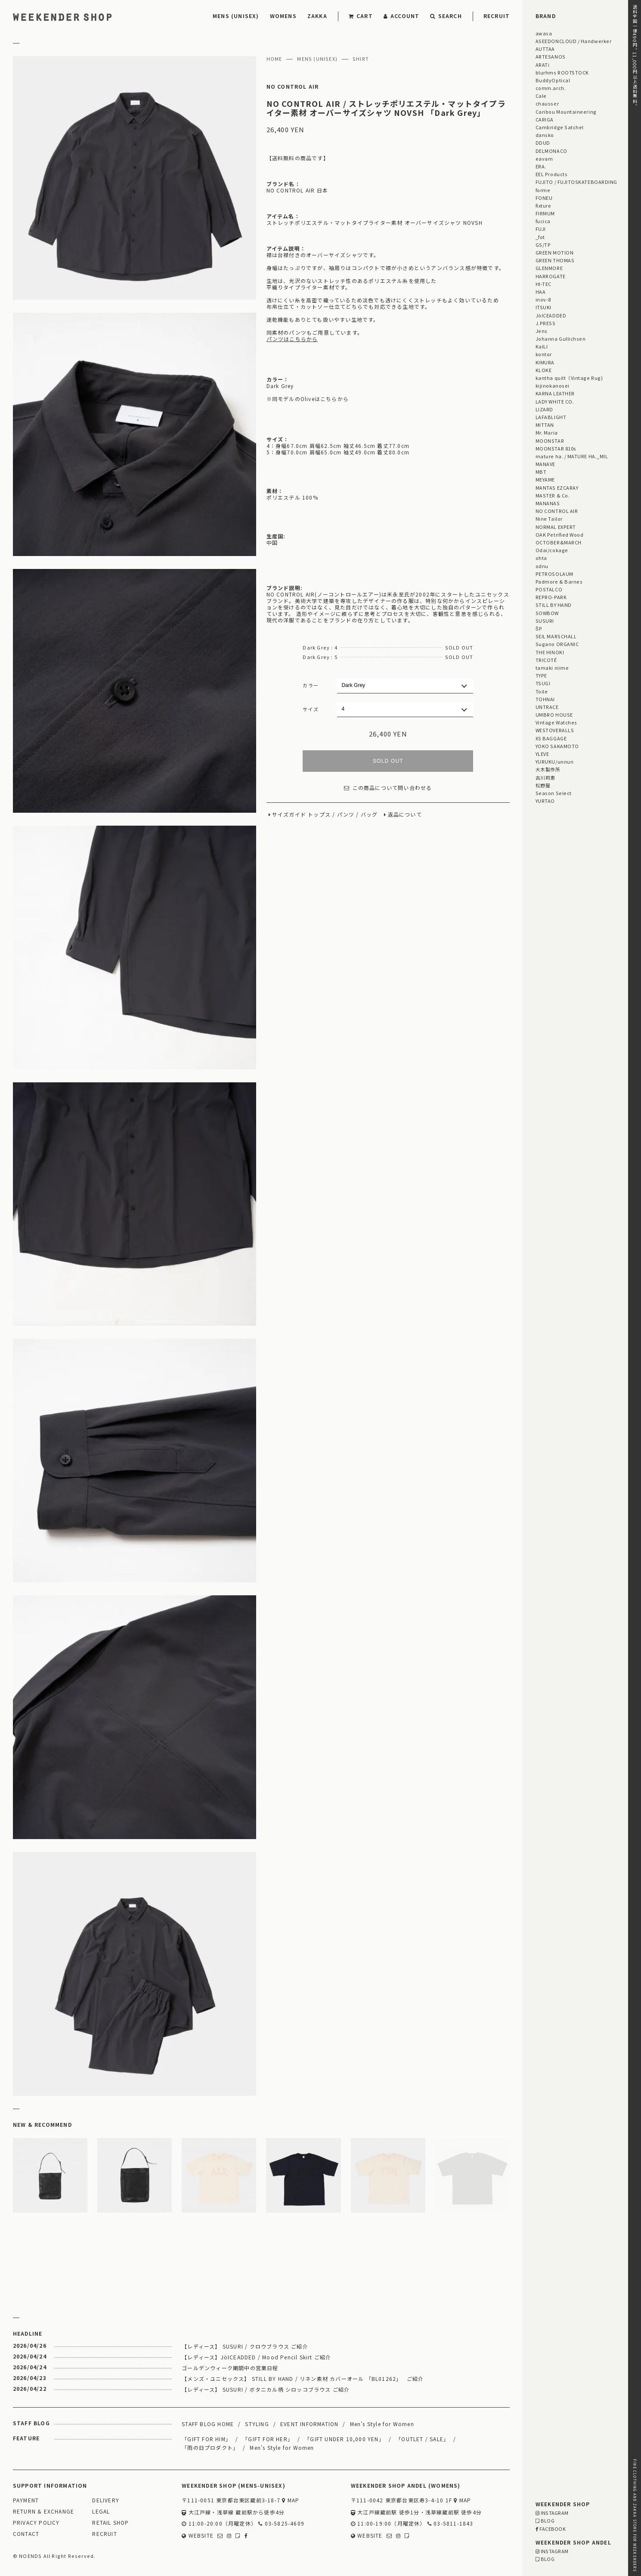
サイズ (311, 708)
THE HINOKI (550, 652)
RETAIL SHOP (110, 2523)
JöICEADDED (551, 315)
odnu (542, 565)
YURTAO (545, 800)
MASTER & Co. (553, 495)
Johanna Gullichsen (561, 338)
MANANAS (548, 503)
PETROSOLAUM (554, 573)
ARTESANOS (551, 56)
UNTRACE (547, 706)
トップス (319, 814)
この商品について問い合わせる (388, 788)
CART (361, 15)
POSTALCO (549, 589)
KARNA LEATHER (555, 393)
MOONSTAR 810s (556, 448)
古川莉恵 (545, 777)
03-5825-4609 (281, 2523)
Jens (542, 330)
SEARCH (445, 15)
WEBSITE (198, 2535)
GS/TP (543, 244)
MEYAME (545, 479)
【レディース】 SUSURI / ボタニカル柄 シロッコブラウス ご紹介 (266, 2389)
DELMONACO (551, 150)
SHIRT (361, 59)
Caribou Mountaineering (566, 111)
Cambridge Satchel (560, 127)
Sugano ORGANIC (557, 643)
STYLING (257, 2423)
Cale (541, 95)
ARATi (543, 64)
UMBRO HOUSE (554, 714)
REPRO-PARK (551, 597)
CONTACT (26, 2534)
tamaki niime (552, 667)
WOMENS (283, 15)
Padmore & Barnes (559, 581)
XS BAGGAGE (551, 738)
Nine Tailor (549, 518)
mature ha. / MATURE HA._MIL (572, 456)
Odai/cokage (552, 550)
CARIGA (545, 119)
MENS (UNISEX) (236, 15)
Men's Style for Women (382, 2423)
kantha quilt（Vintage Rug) (569, 377)
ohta (541, 557)
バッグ (369, 814)
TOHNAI (545, 699)
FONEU (544, 197)
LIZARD (544, 409)
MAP (290, 2500)
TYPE (541, 675)
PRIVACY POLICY (36, 2523)
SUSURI (545, 620)
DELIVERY (105, 2500)
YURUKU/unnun (554, 761)
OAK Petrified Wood (560, 534)
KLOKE (544, 370)
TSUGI (543, 683)
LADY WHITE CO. (555, 401)
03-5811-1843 (450, 2523)
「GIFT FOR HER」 (267, 2438)
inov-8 (543, 299)
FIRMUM (545, 213)
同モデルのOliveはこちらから (310, 398)
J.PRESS (546, 323)
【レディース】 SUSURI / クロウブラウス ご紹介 (245, 2346)
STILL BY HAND (554, 604)
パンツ (346, 814)
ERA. (541, 166)
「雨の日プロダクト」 (210, 2447)
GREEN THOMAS (555, 260)
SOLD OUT (388, 761)
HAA (541, 291)
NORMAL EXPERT (556, 526)
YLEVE (542, 753)
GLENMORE (549, 267)
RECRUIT (496, 15)
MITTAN (545, 424)
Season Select (554, 792)
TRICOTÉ (546, 659)
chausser (547, 103)
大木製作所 (548, 769)
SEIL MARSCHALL (556, 636)
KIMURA (545, 362)
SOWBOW (547, 612)
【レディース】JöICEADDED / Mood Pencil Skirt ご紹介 (256, 2357)
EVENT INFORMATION (309, 2423)
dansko (545, 134)
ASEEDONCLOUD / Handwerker (574, 40)
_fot (540, 236)
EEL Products (551, 174)
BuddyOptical (553, 80)
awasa (544, 33)
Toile (542, 691)
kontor (544, 354)
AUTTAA (545, 48)
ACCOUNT (402, 15)
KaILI (542, 346)
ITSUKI (543, 307)
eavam (544, 158)
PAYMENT (26, 2500)
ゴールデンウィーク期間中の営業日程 (230, 2367)
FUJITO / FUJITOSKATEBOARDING (576, 181)
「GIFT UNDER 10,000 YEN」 (344, 2438)
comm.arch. (551, 87)
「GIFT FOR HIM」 (206, 2438)
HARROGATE (551, 276)
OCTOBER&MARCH (559, 542)
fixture (543, 205)
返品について (405, 814)
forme (543, 189)
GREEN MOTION (554, 252)
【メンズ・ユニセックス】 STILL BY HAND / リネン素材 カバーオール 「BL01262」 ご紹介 (303, 2378)
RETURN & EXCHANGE (43, 2511)
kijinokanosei (553, 385)
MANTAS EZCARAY (557, 487)
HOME (274, 59)
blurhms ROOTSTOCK (562, 72)
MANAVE (545, 463)
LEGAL (101, 2511)
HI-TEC (543, 283)
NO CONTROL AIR (292, 87)
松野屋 (543, 785)
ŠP (539, 628)
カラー (311, 685)
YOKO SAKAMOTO (557, 746)
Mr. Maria (547, 432)
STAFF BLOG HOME (208, 2423)
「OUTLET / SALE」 (422, 2438)
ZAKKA (317, 15)
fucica (543, 221)
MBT (541, 471)
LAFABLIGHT (551, 416)
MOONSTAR (550, 440)
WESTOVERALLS (555, 730)
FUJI (541, 228)
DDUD (543, 142)
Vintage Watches (556, 722)
